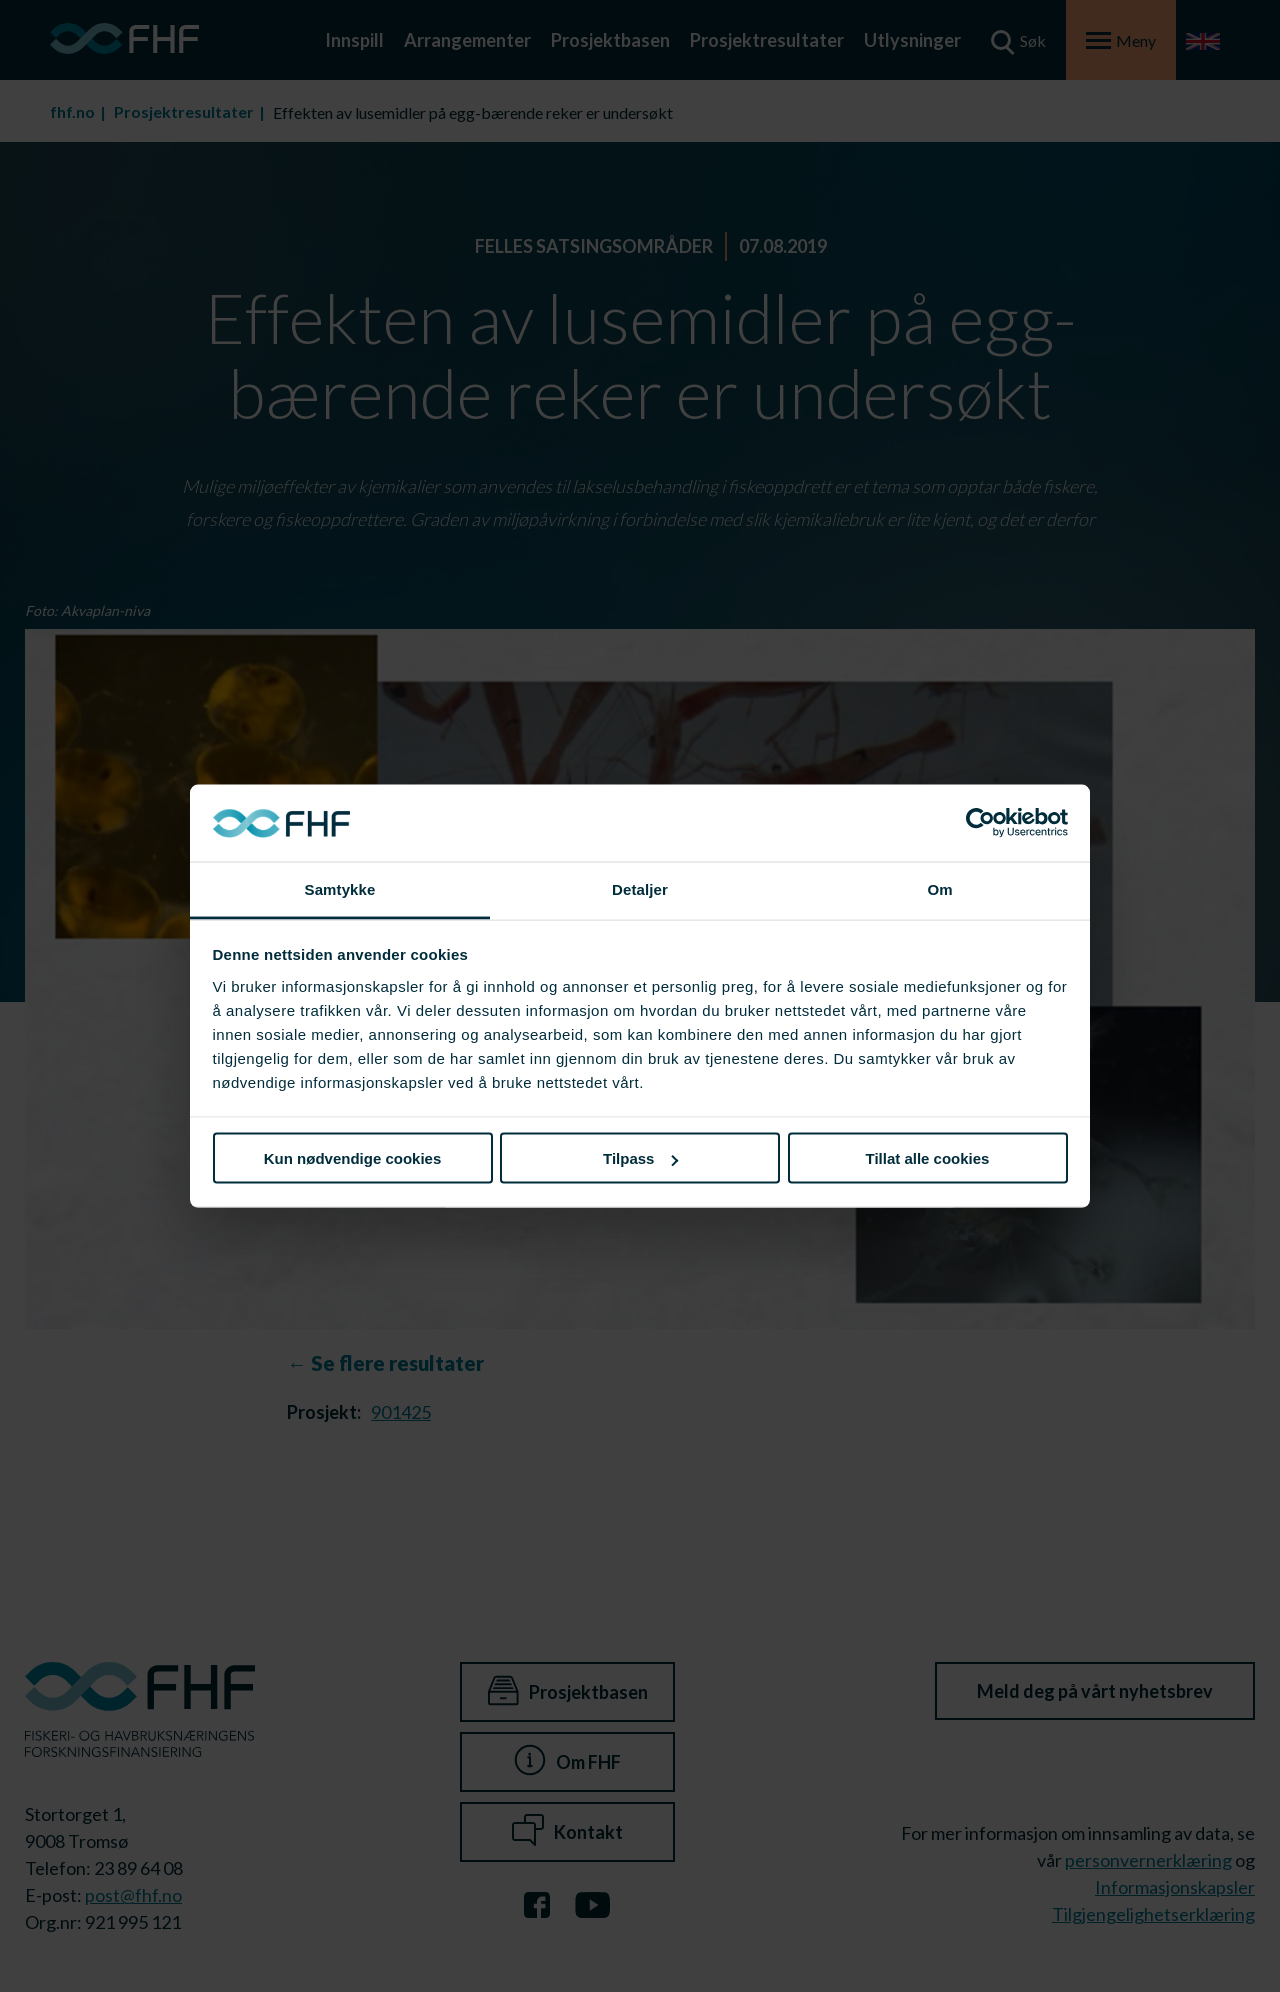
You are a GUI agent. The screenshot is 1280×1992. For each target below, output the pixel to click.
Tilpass (640, 1158)
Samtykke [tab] (340, 888)
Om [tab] (939, 888)
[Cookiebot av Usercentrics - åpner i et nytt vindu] (980, 823)
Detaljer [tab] (640, 888)
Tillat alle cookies (928, 1158)
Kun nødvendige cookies (353, 1158)
